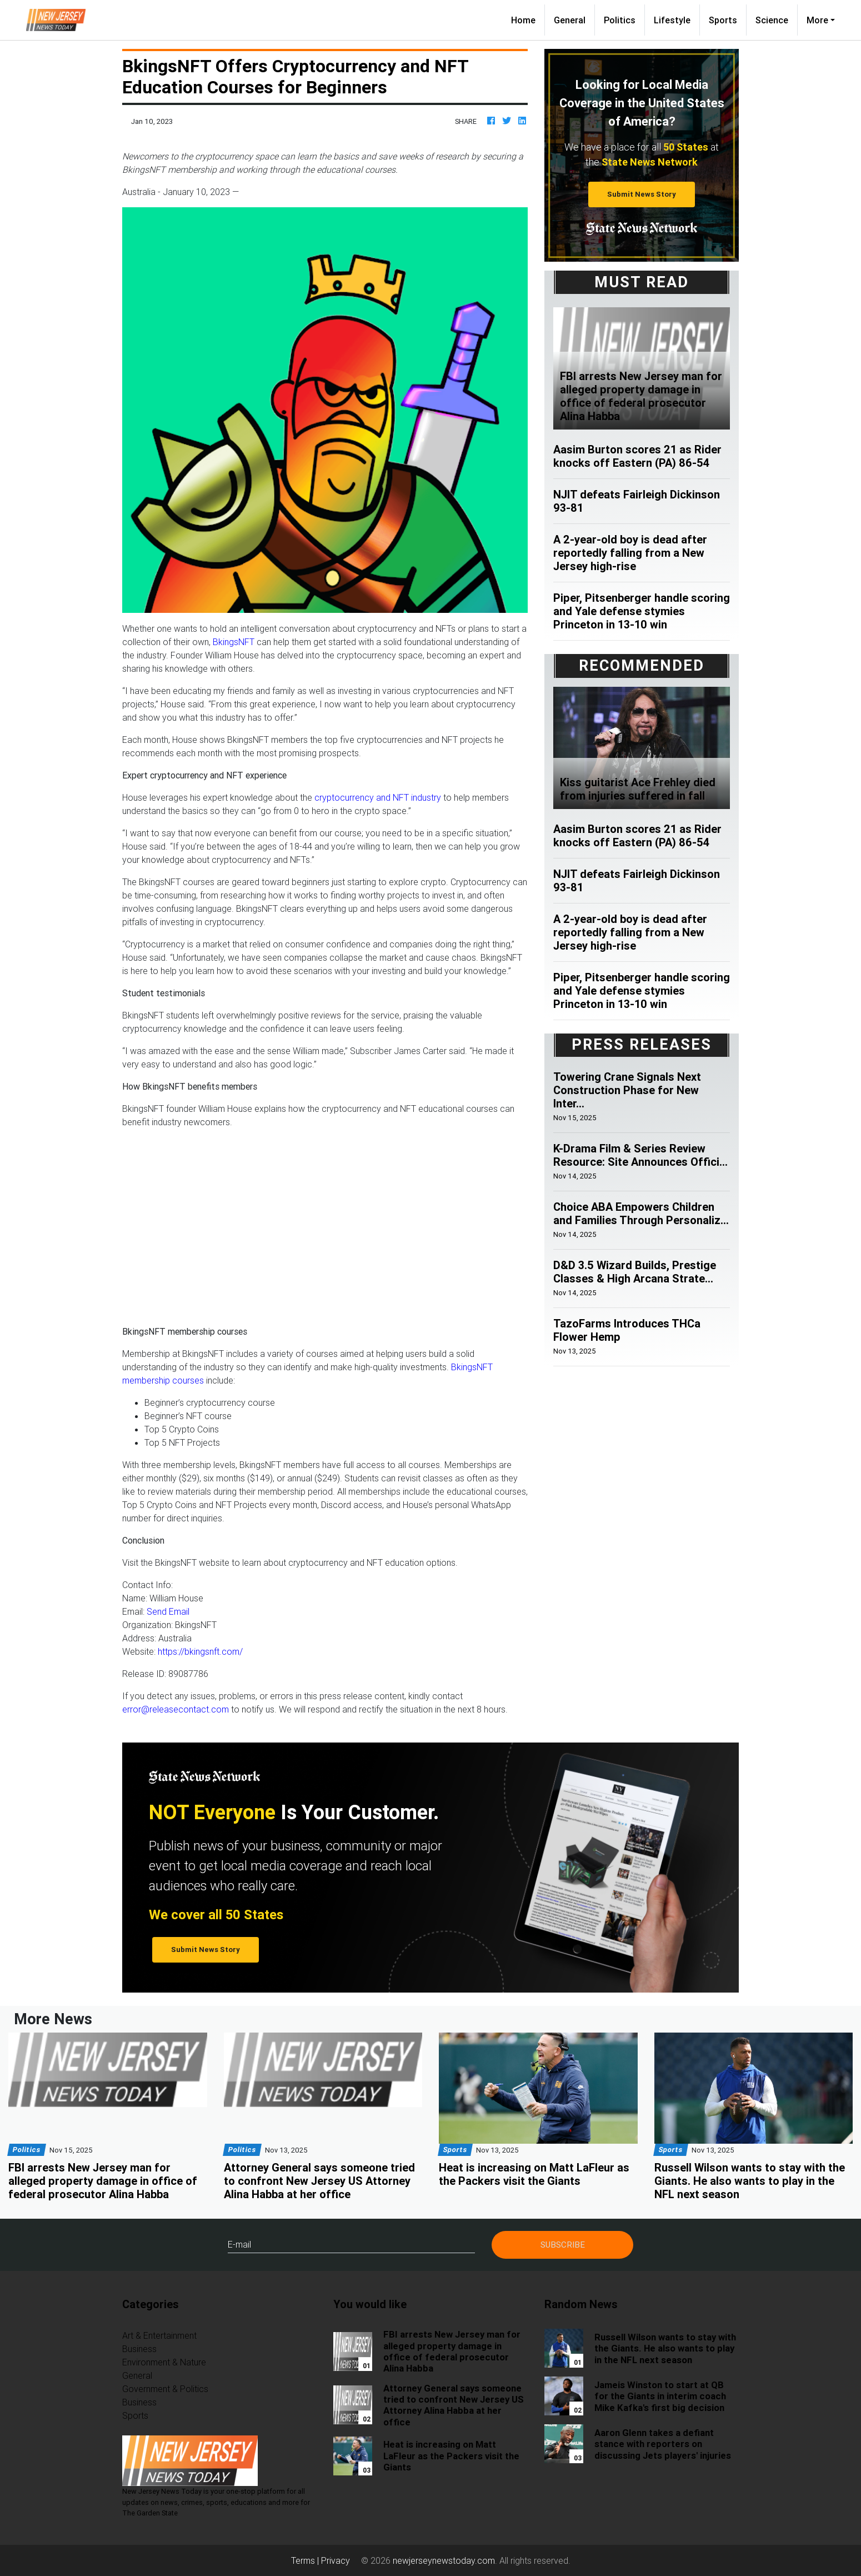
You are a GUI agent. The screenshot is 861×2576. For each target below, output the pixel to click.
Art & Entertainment (159, 2335)
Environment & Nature (164, 2362)
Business (139, 2348)
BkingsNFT (233, 641)
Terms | (306, 2560)
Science (771, 20)
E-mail (239, 2244)
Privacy (335, 2560)
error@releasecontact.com (175, 1709)
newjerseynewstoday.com (444, 2560)
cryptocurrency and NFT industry (377, 797)
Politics (619, 20)
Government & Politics (165, 2388)
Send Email (168, 1611)
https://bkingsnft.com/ (200, 1651)
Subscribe (562, 2244)
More (817, 20)
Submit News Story (641, 194)
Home (527, 19)
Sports (723, 20)
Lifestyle (672, 20)
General (569, 20)
